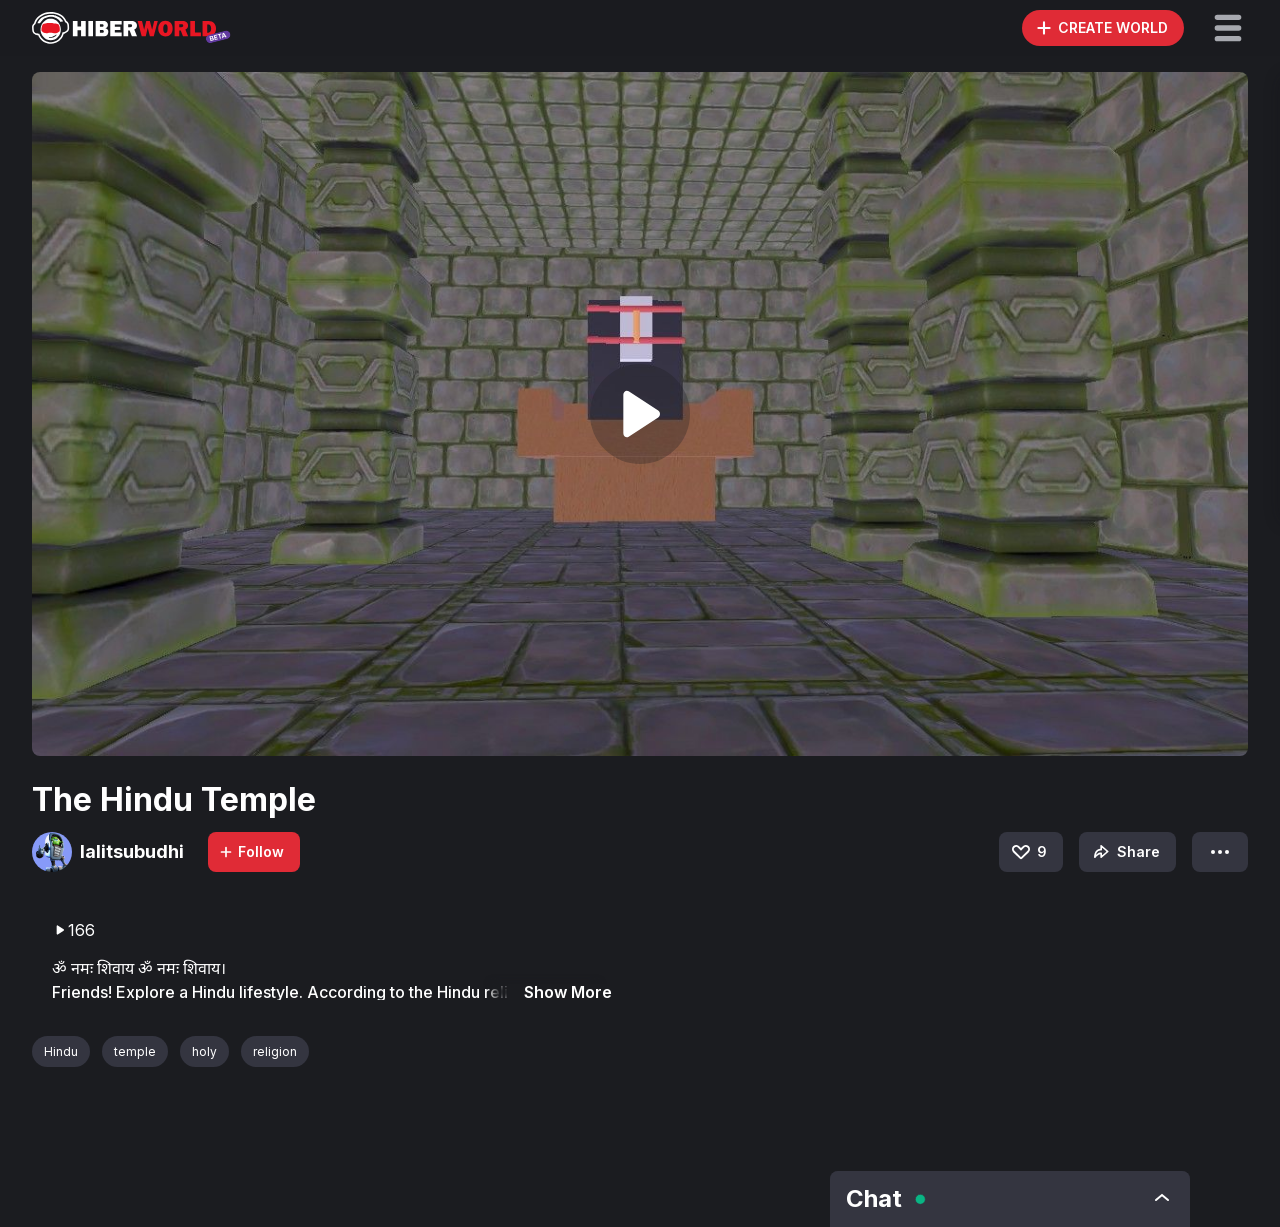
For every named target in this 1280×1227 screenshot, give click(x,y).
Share (1124, 852)
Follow (251, 851)
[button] (1228, 28)
